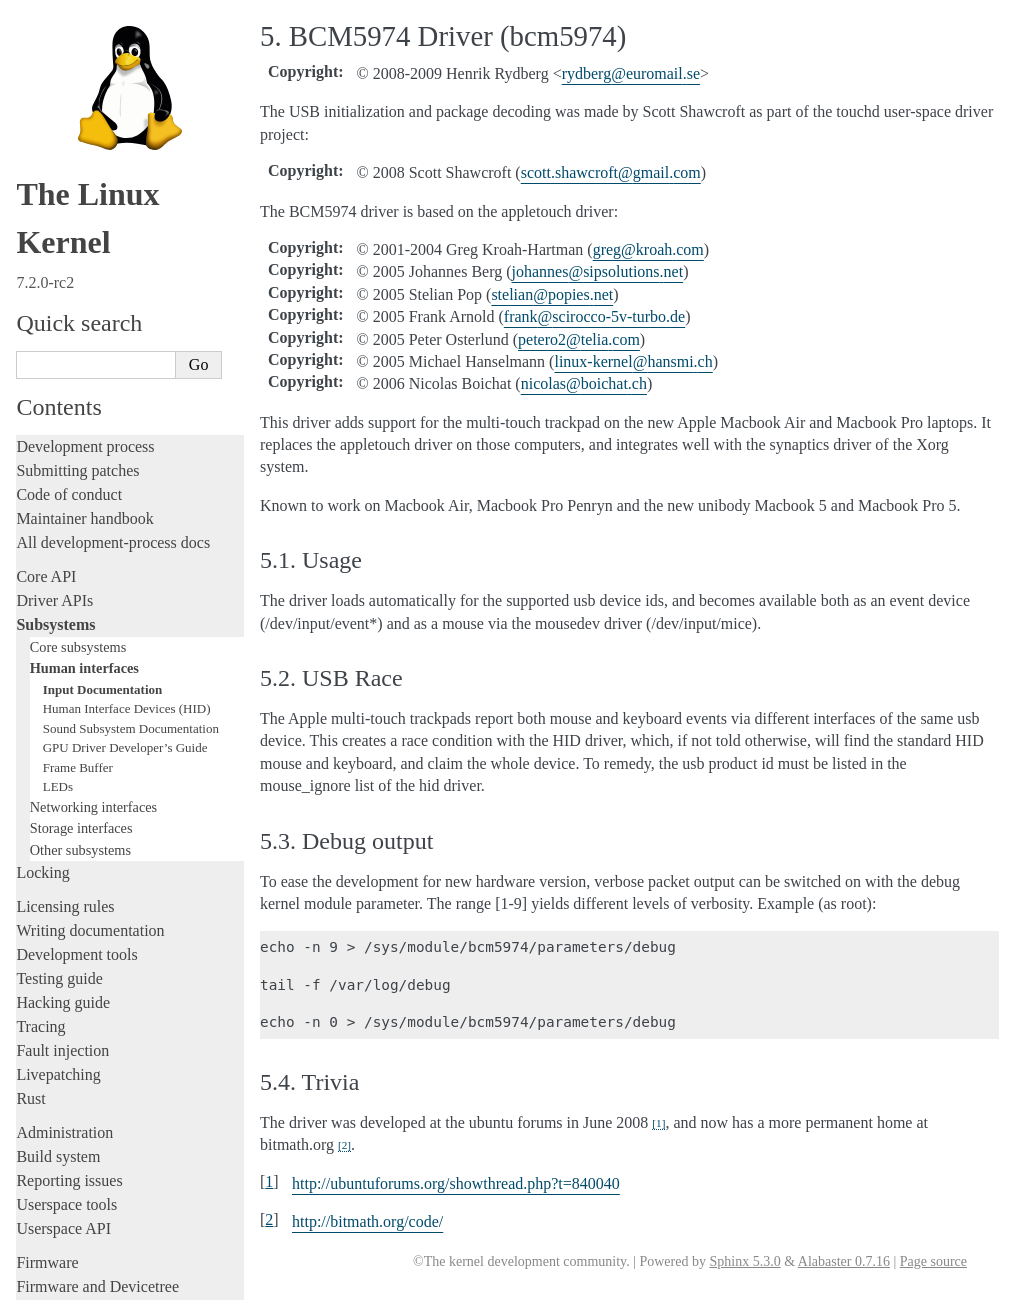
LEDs (58, 599)
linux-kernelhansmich (633, 361)
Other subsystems (80, 663)
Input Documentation (103, 502)
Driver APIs (54, 413)
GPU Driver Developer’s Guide (125, 560)
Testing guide (59, 791)
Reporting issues (69, 993)
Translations (55, 1201)
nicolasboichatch (584, 383)
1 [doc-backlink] (269, 1181)
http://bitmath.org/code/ (367, 1221)
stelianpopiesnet (552, 294)
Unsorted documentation (95, 1167)
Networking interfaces (93, 620)
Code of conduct (69, 307)
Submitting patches (77, 283)
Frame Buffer (78, 580)
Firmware (47, 1075)
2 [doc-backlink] (269, 1219)
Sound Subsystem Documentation (131, 541)
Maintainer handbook (84, 331)
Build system (58, 969)
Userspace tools (66, 1017)
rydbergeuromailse (631, 73)
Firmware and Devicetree (97, 1099)
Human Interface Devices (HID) (127, 521)
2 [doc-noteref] (344, 1145)
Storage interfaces (81, 641)
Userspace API (63, 1041)
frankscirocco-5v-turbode (594, 316)
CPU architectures (74, 1133)
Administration (64, 945)
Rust (30, 911)
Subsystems (55, 437)
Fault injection (62, 863)
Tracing (40, 839)
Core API (46, 389)
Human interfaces (84, 481)
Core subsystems (78, 460)
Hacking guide (63, 815)
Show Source (58, 1281)
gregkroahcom (648, 249)
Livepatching (58, 887)
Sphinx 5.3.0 (744, 1261)
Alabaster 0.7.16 (844, 1261)
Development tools (76, 767)
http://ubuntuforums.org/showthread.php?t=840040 (456, 1183)
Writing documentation (90, 743)
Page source (933, 1261)
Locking (42, 685)
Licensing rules (65, 719)
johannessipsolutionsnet (598, 271)
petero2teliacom (579, 339)
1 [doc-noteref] (658, 1123)
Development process (85, 259)
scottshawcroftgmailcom (611, 172)
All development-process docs (113, 355)
